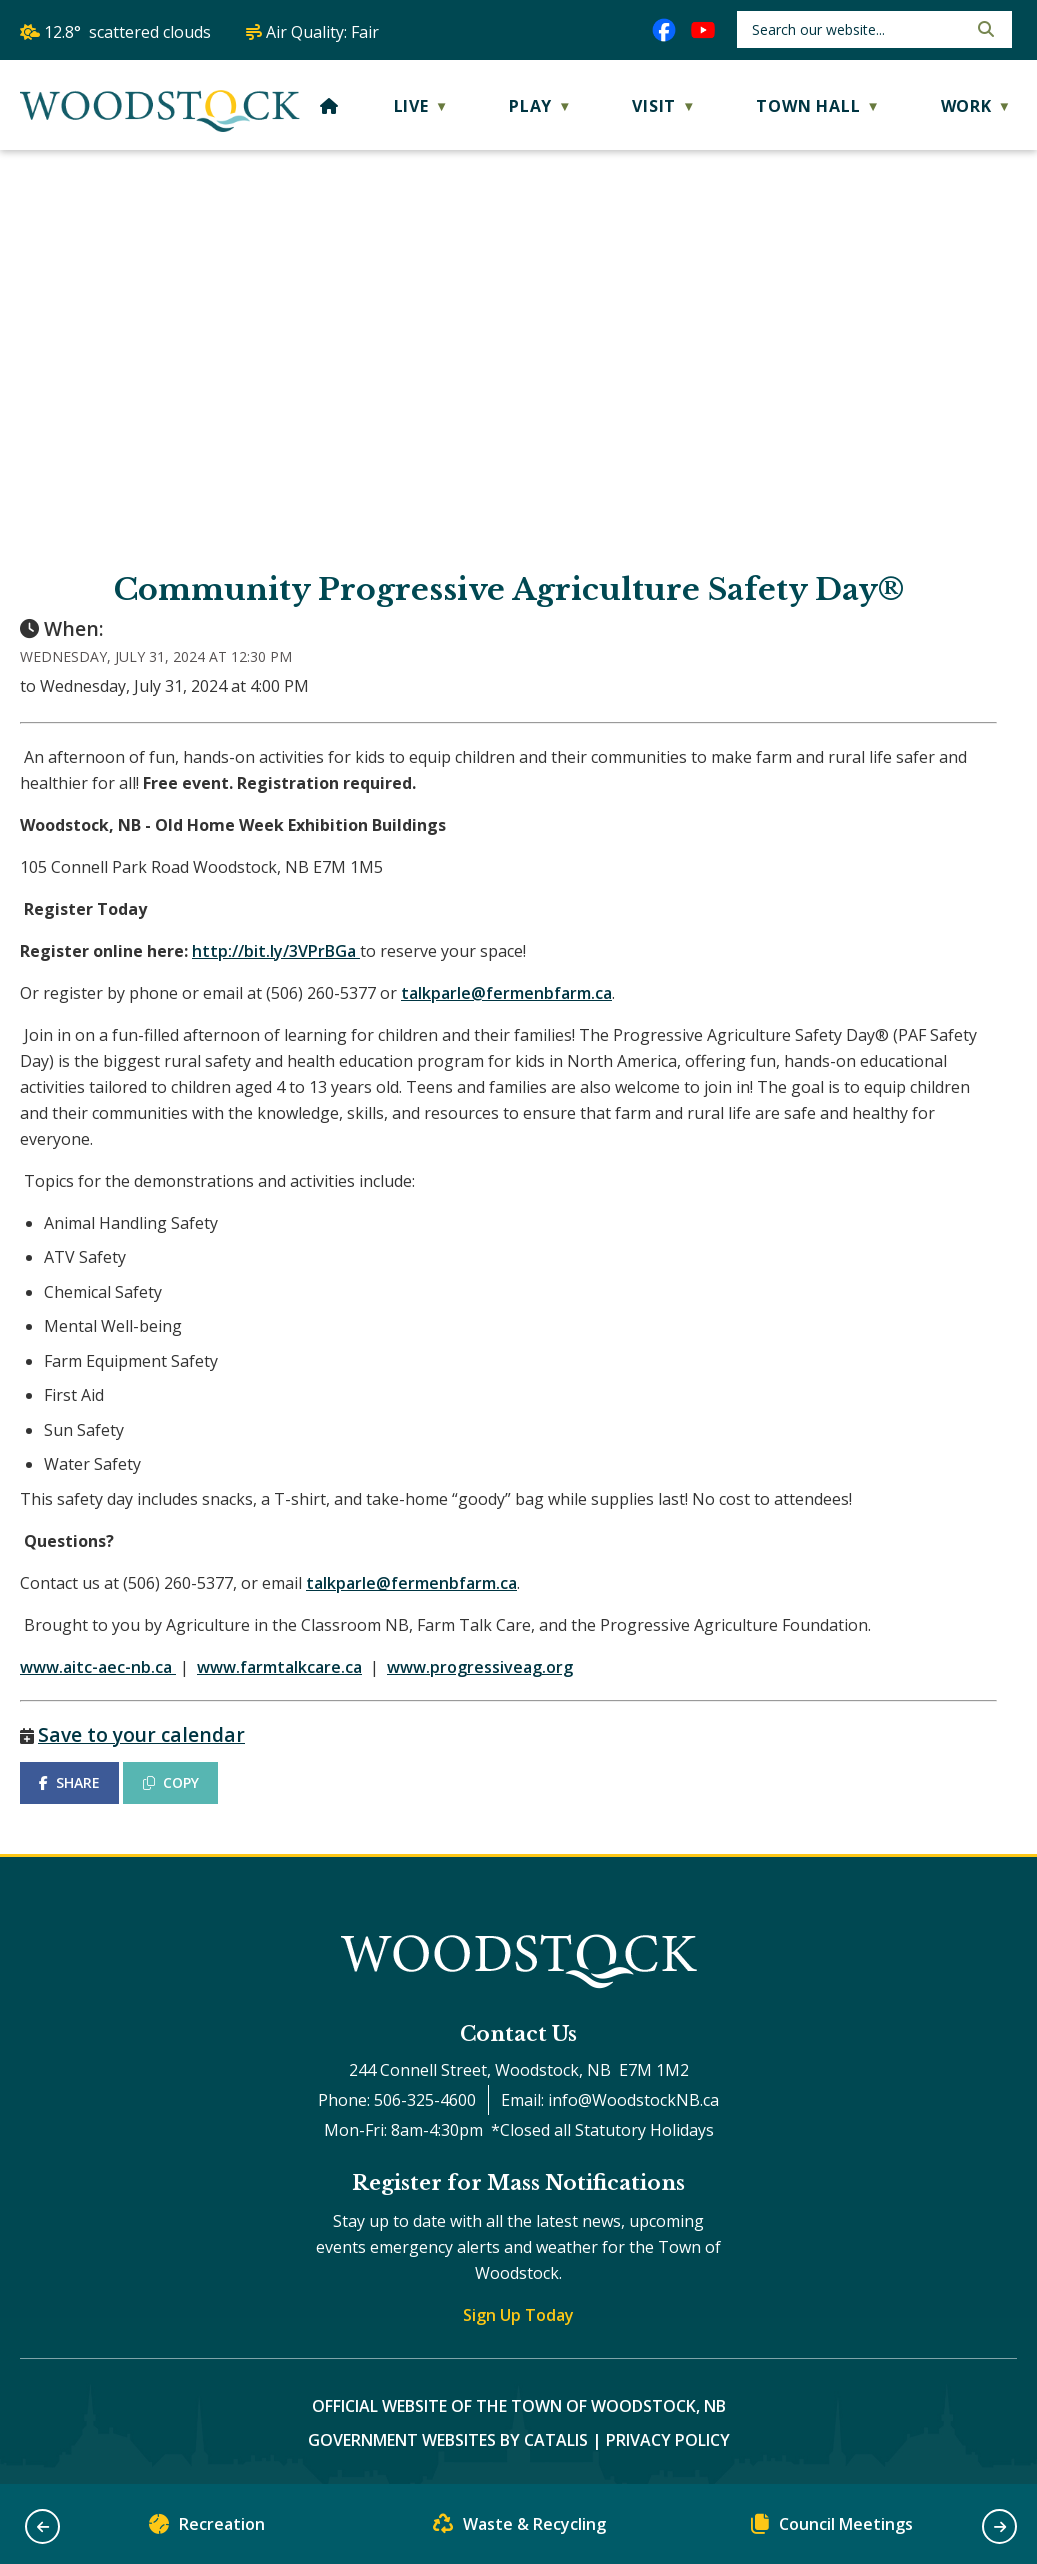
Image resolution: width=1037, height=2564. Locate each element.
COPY (171, 1782)
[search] (857, 29)
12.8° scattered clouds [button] (127, 32)
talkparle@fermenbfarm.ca (506, 993)
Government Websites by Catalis (448, 2440)
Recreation (207, 2528)
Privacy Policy (668, 2440)
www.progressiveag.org (480, 1667)
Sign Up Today (518, 2315)
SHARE (69, 1782)
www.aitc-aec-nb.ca (96, 1667)
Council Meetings (832, 2528)
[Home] (329, 106)
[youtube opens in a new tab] (703, 30)
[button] (984, 29)
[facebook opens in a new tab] (664, 30)
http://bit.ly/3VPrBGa (274, 951)
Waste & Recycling (519, 2528)
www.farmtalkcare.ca (279, 1667)
